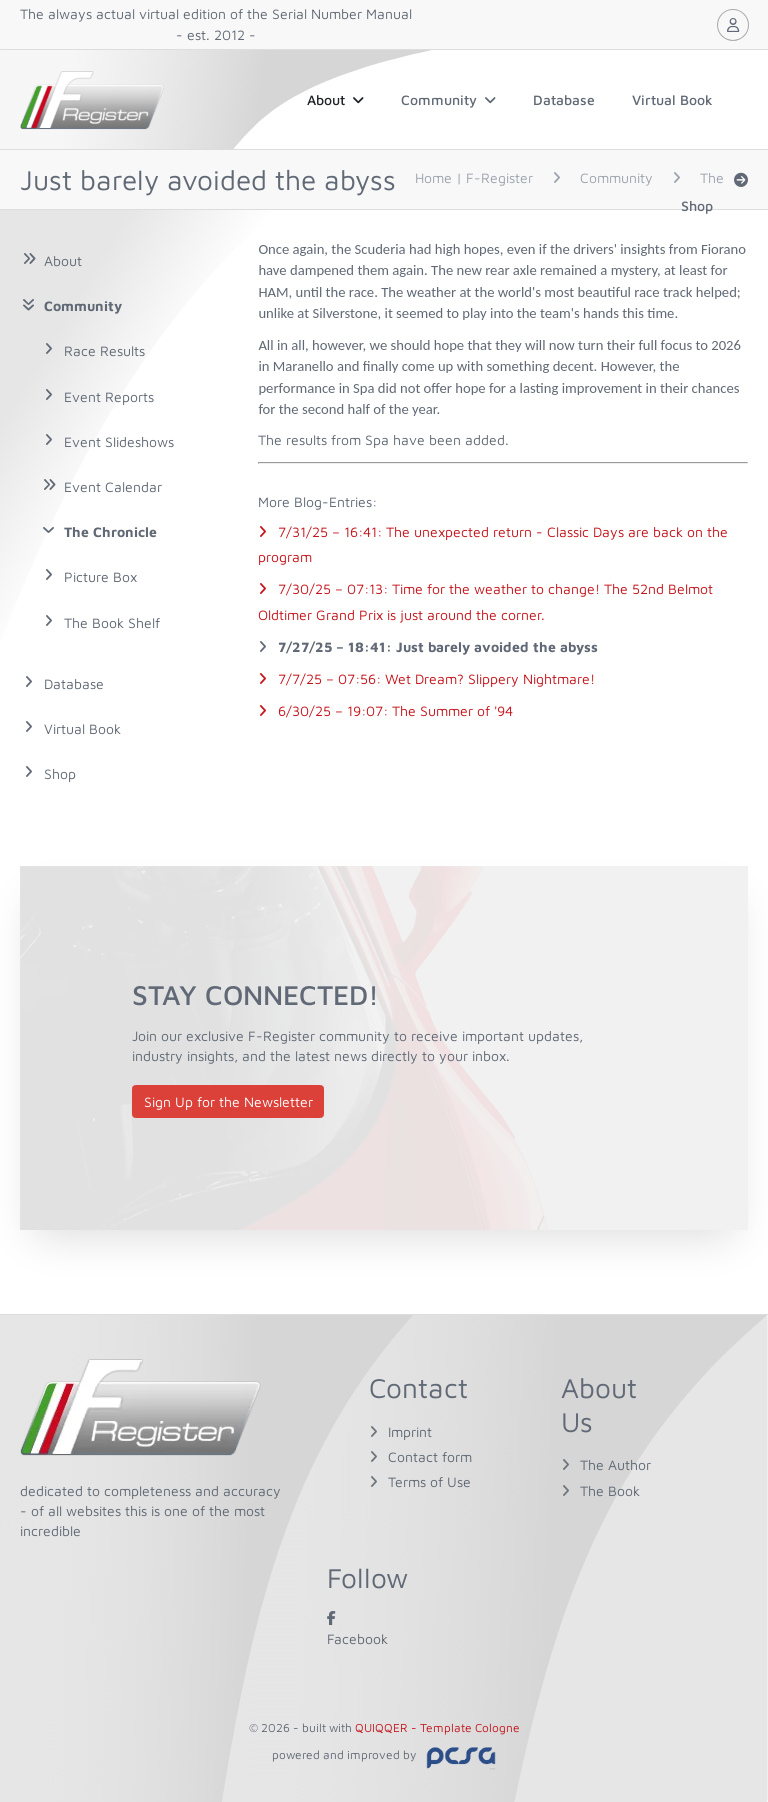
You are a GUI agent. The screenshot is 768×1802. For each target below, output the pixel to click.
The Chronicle (110, 531)
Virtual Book (672, 99)
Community (448, 99)
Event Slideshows (119, 441)
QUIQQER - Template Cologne (437, 1727)
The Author (615, 1464)
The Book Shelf (112, 622)
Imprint (410, 1431)
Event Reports (109, 396)
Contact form (430, 1456)
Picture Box (100, 576)
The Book (610, 1490)
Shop (697, 205)
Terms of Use (429, 1481)
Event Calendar (113, 486)
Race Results (104, 350)
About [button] (335, 99)
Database (564, 99)
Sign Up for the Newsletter (228, 1101)
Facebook (357, 1627)
